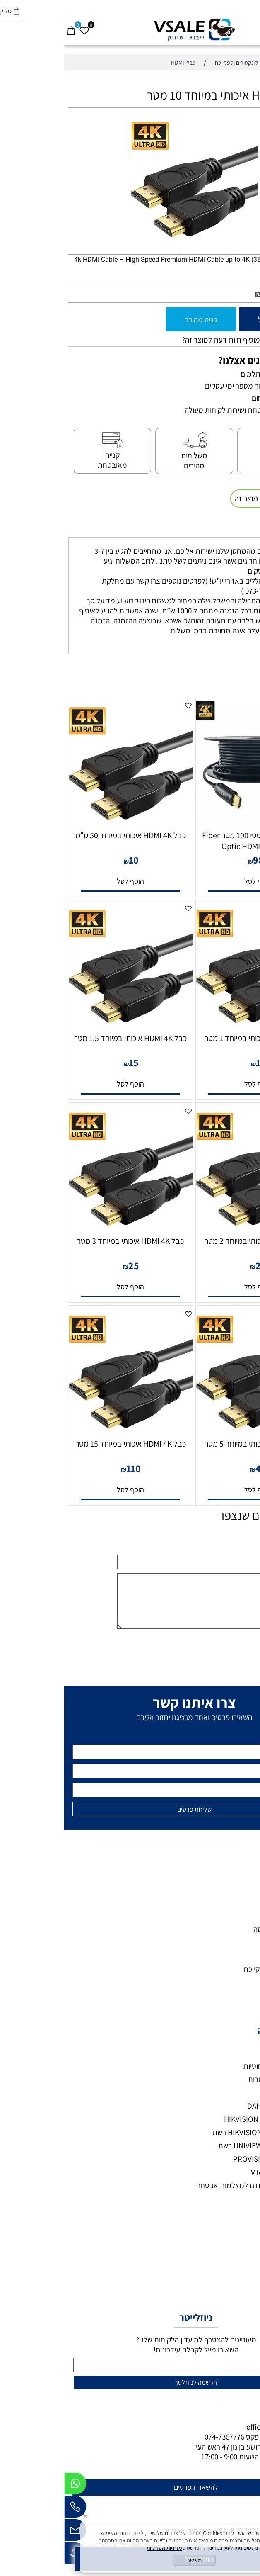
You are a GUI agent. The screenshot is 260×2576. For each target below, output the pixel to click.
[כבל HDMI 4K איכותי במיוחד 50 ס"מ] (66, 823)
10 (70, 859)
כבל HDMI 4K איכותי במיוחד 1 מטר (193, 1038)
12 (197, 1062)
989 (197, 859)
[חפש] (240, 27)
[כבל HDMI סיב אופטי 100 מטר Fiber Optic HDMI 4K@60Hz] (194, 823)
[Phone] (11, 2509)
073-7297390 (216, 2437)
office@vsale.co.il (211, 2427)
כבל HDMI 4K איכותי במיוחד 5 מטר (193, 1443)
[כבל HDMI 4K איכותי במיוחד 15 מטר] (66, 1431)
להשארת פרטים (132, 2487)
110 (69, 1468)
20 (196, 1265)
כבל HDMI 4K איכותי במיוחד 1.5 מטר (66, 1038)
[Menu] (253, 27)
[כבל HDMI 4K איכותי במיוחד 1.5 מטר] (66, 1026)
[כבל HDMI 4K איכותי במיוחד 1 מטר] (194, 1026)
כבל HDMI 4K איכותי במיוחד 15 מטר (66, 1443)
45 (196, 1468)
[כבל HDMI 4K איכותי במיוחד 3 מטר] (66, 1228)
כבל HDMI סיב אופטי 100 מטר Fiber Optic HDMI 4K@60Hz (193, 840)
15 (70, 1062)
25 (69, 1265)
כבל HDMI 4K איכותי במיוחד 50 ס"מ (66, 835)
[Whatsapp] (11, 2485)
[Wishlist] (20, 27)
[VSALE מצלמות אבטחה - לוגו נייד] (130, 30)
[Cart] (6, 27)
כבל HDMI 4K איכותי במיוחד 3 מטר (66, 1241)
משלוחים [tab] (236, 528)
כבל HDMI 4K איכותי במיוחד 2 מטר (193, 1241)
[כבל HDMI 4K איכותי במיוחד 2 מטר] (194, 1228)
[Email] (11, 2532)
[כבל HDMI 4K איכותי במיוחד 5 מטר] (194, 1431)
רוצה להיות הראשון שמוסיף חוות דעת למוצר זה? (187, 340)
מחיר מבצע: (229, 294)
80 (204, 293)
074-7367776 (160, 2437)
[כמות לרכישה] (249, 319)
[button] (193, 881)
